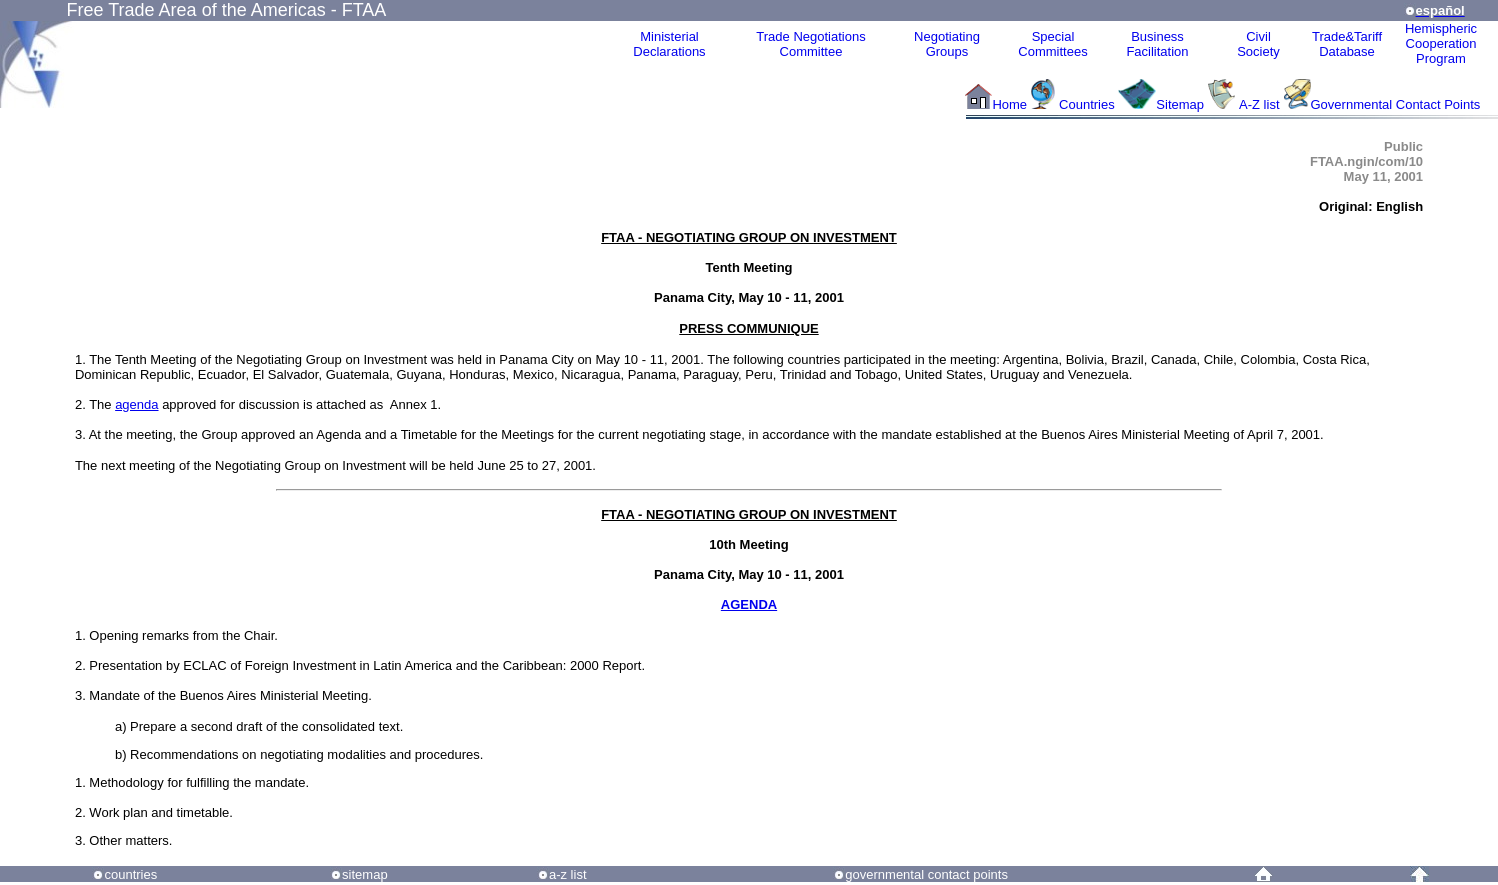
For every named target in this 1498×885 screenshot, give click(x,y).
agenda (136, 404)
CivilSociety (1258, 44)
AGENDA (749, 604)
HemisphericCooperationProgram (1441, 43)
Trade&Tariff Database (1347, 44)
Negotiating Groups (947, 44)
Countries (1088, 104)
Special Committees (1052, 44)
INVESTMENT (855, 237)
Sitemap (1180, 104)
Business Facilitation (1157, 44)
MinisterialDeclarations (669, 44)
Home (1009, 104)
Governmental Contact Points (1396, 104)
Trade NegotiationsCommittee (810, 44)
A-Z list (1259, 104)
